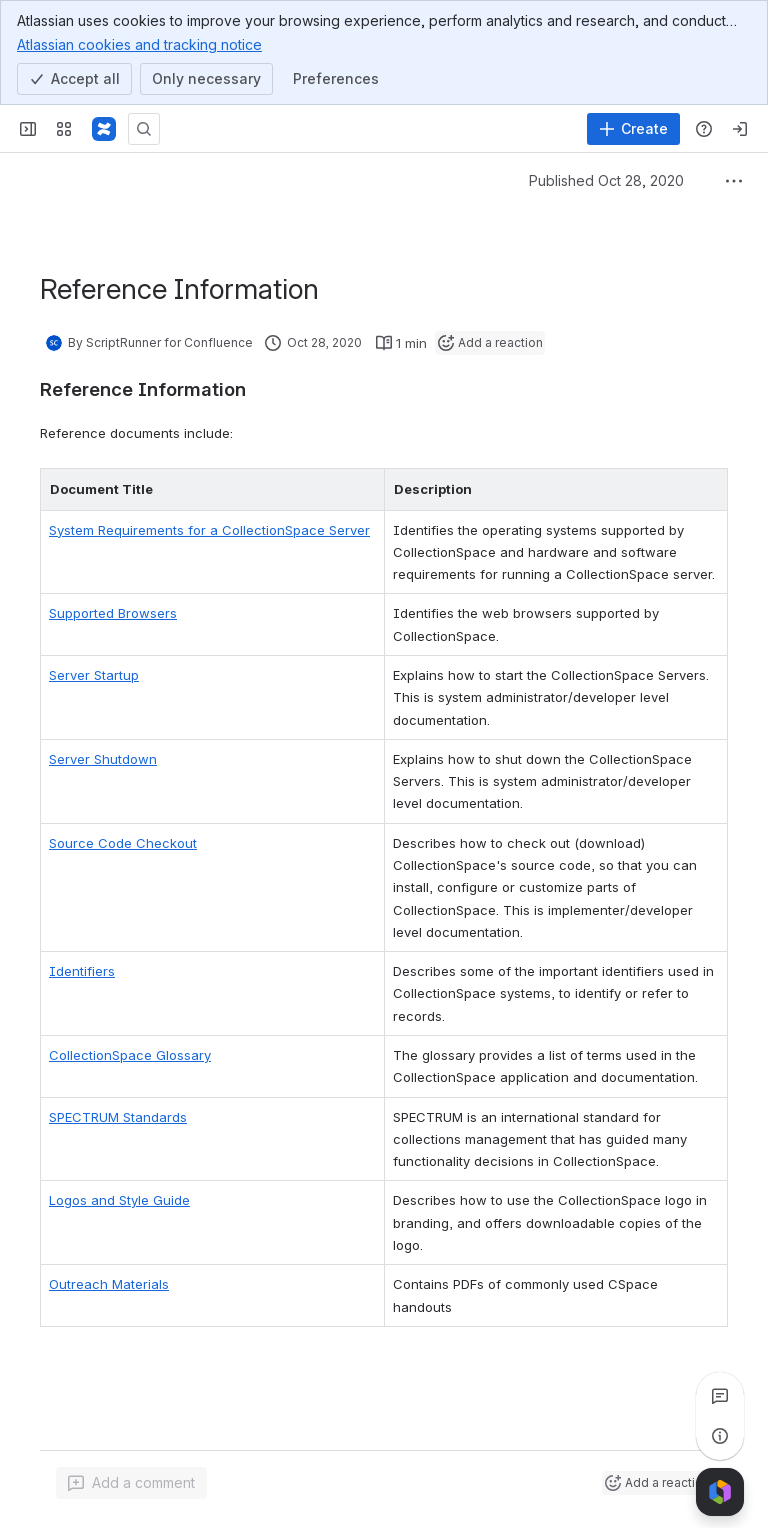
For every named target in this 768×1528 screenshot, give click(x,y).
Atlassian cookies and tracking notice (139, 44)
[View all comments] (720, 1396)
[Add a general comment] (131, 1483)
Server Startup (94, 675)
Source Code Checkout (123, 843)
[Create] (633, 129)
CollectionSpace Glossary (130, 1055)
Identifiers (82, 971)
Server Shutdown (103, 759)
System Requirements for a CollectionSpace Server (209, 530)
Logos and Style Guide (119, 1200)
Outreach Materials (109, 1284)
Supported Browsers (113, 613)
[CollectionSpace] (104, 129)
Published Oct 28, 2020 (606, 180)
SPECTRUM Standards (118, 1117)
